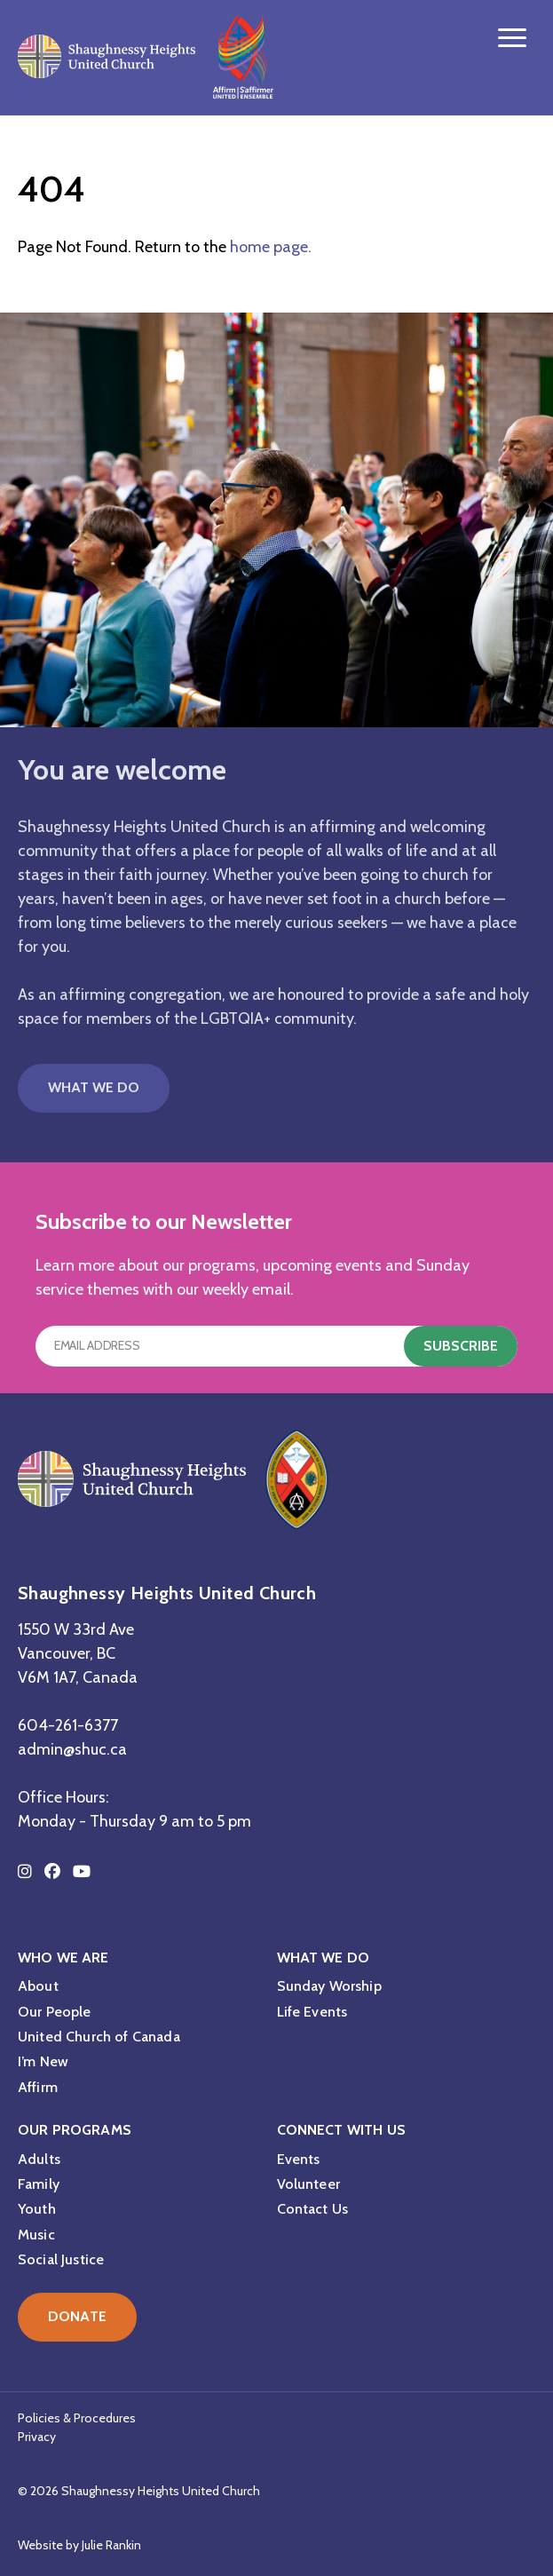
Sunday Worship (329, 1986)
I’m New (43, 2061)
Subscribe (460, 1345)
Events (298, 2159)
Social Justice (61, 2259)
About (38, 1986)
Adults (39, 2159)
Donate (77, 2316)
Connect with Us (341, 2129)
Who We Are (63, 1957)
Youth (37, 2208)
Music (36, 2234)
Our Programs (74, 2129)
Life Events (312, 2011)
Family (38, 2184)
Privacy (37, 2437)
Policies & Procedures (77, 2418)
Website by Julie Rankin (79, 2545)
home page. (271, 247)
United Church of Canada (99, 2036)
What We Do (93, 1087)
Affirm (38, 2087)
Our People (54, 2011)
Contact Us (313, 2208)
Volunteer (308, 2184)
